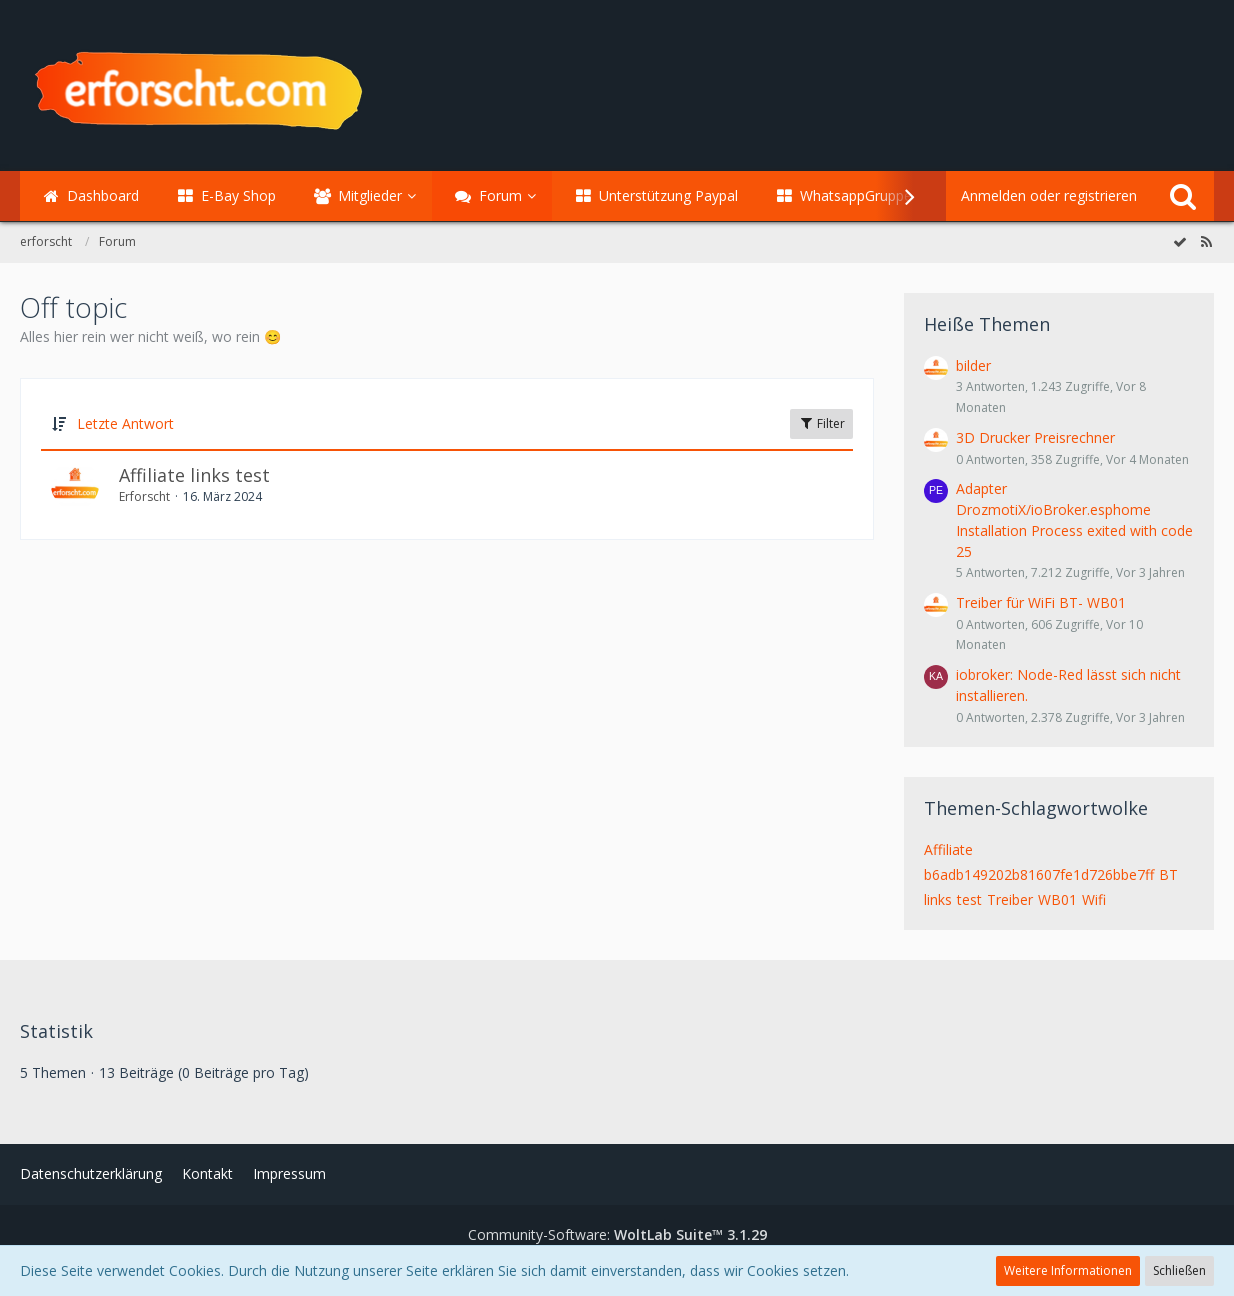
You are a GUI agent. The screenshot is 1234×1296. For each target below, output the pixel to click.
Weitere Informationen (1068, 1270)
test (969, 899)
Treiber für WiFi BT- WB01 (1041, 602)
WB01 (1057, 899)
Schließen (1179, 1270)
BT (1168, 874)
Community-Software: (617, 1234)
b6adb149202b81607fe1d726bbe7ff (1039, 874)
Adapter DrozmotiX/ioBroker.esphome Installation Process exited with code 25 (1074, 519)
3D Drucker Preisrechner (1035, 437)
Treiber (1010, 899)
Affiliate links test (194, 475)
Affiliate (948, 849)
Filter (821, 423)
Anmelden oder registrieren (1049, 195)
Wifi (1094, 899)
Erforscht (144, 496)
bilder (973, 365)
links (938, 899)
